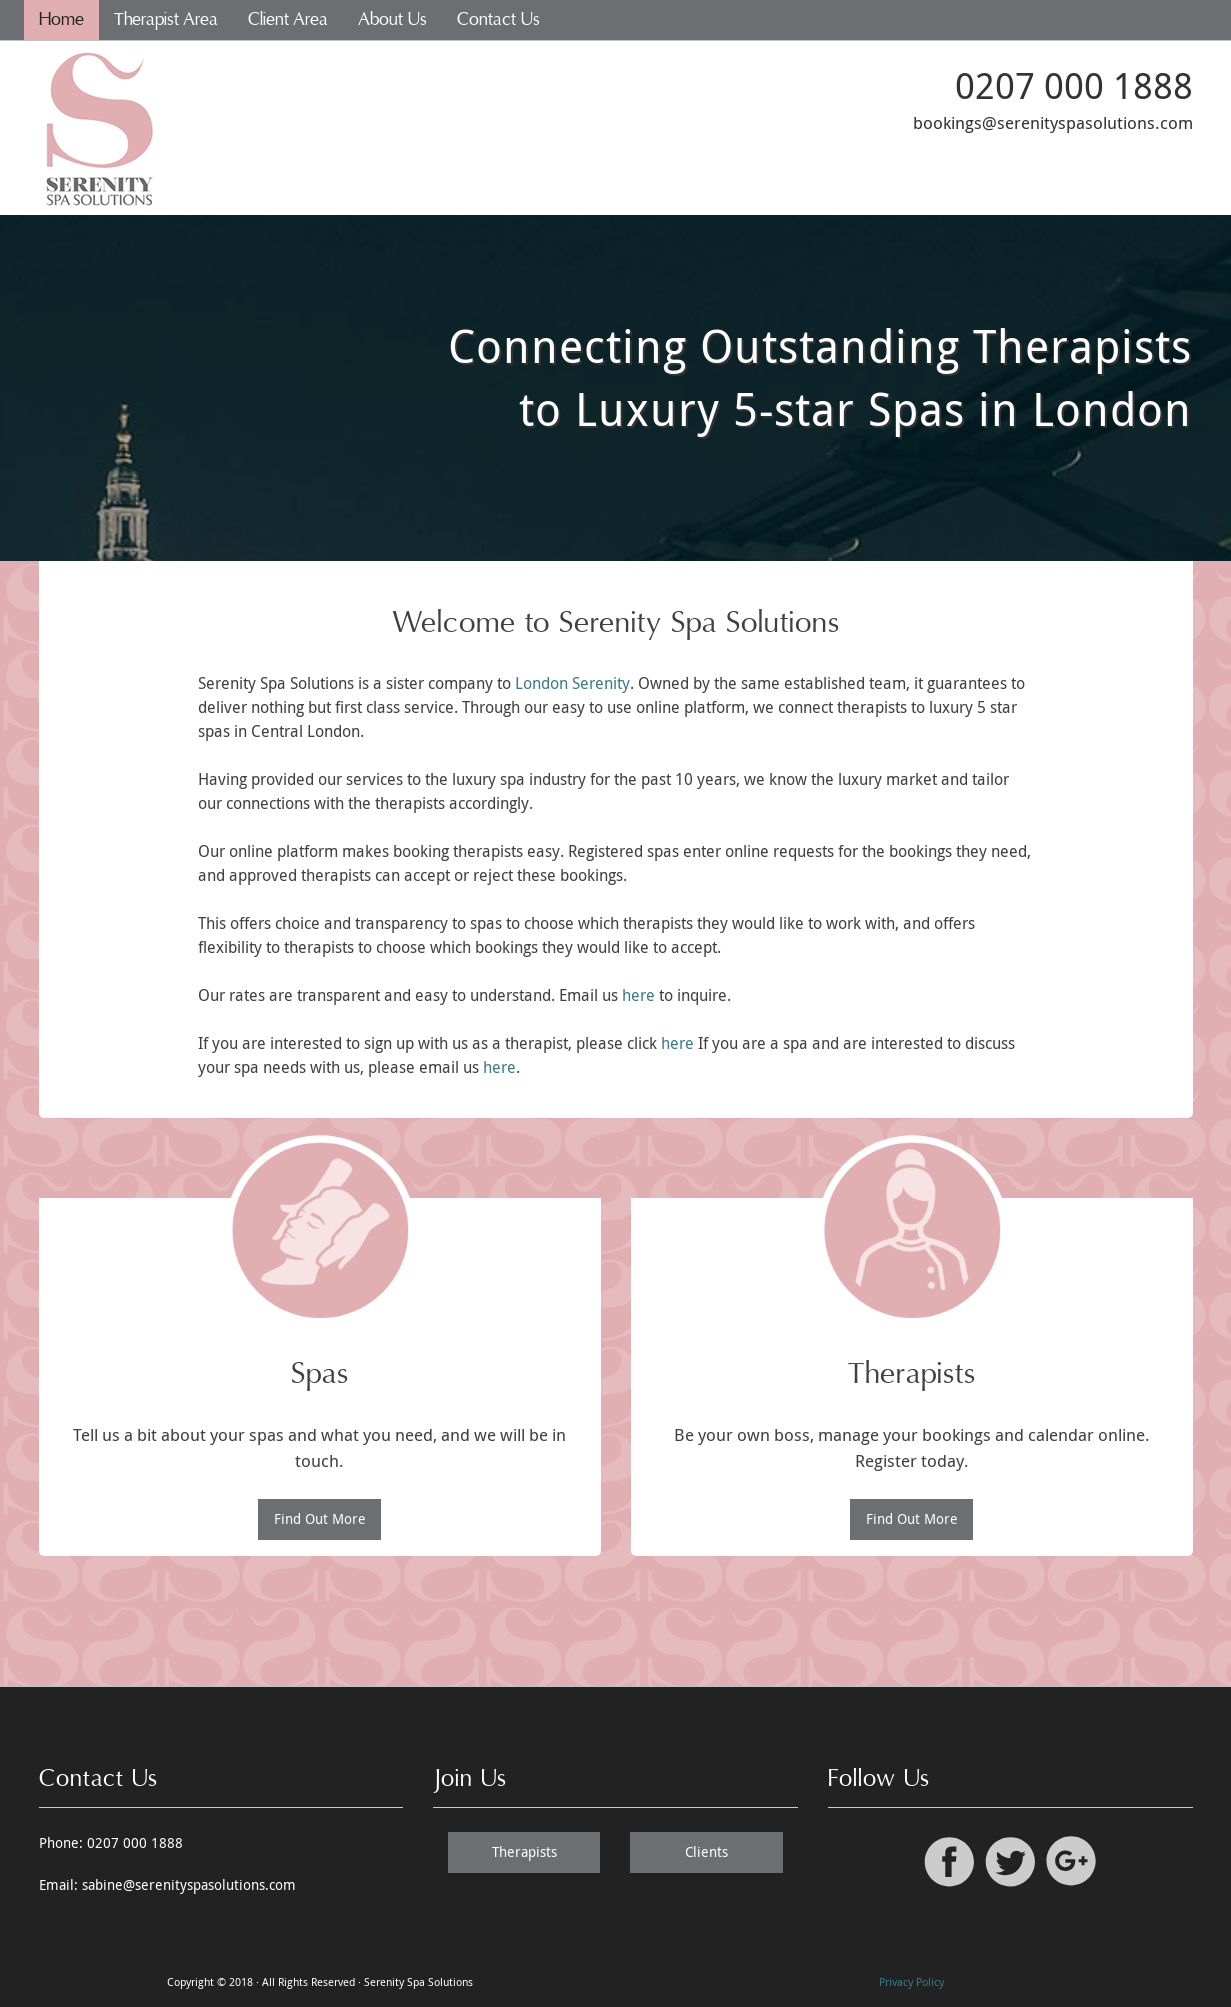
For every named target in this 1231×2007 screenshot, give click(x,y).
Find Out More (320, 1518)
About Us (392, 19)
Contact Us (498, 19)
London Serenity (572, 683)
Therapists (524, 1851)
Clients (706, 1851)
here (638, 995)
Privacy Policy (911, 1981)
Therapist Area (166, 19)
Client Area (288, 19)
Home (61, 19)
